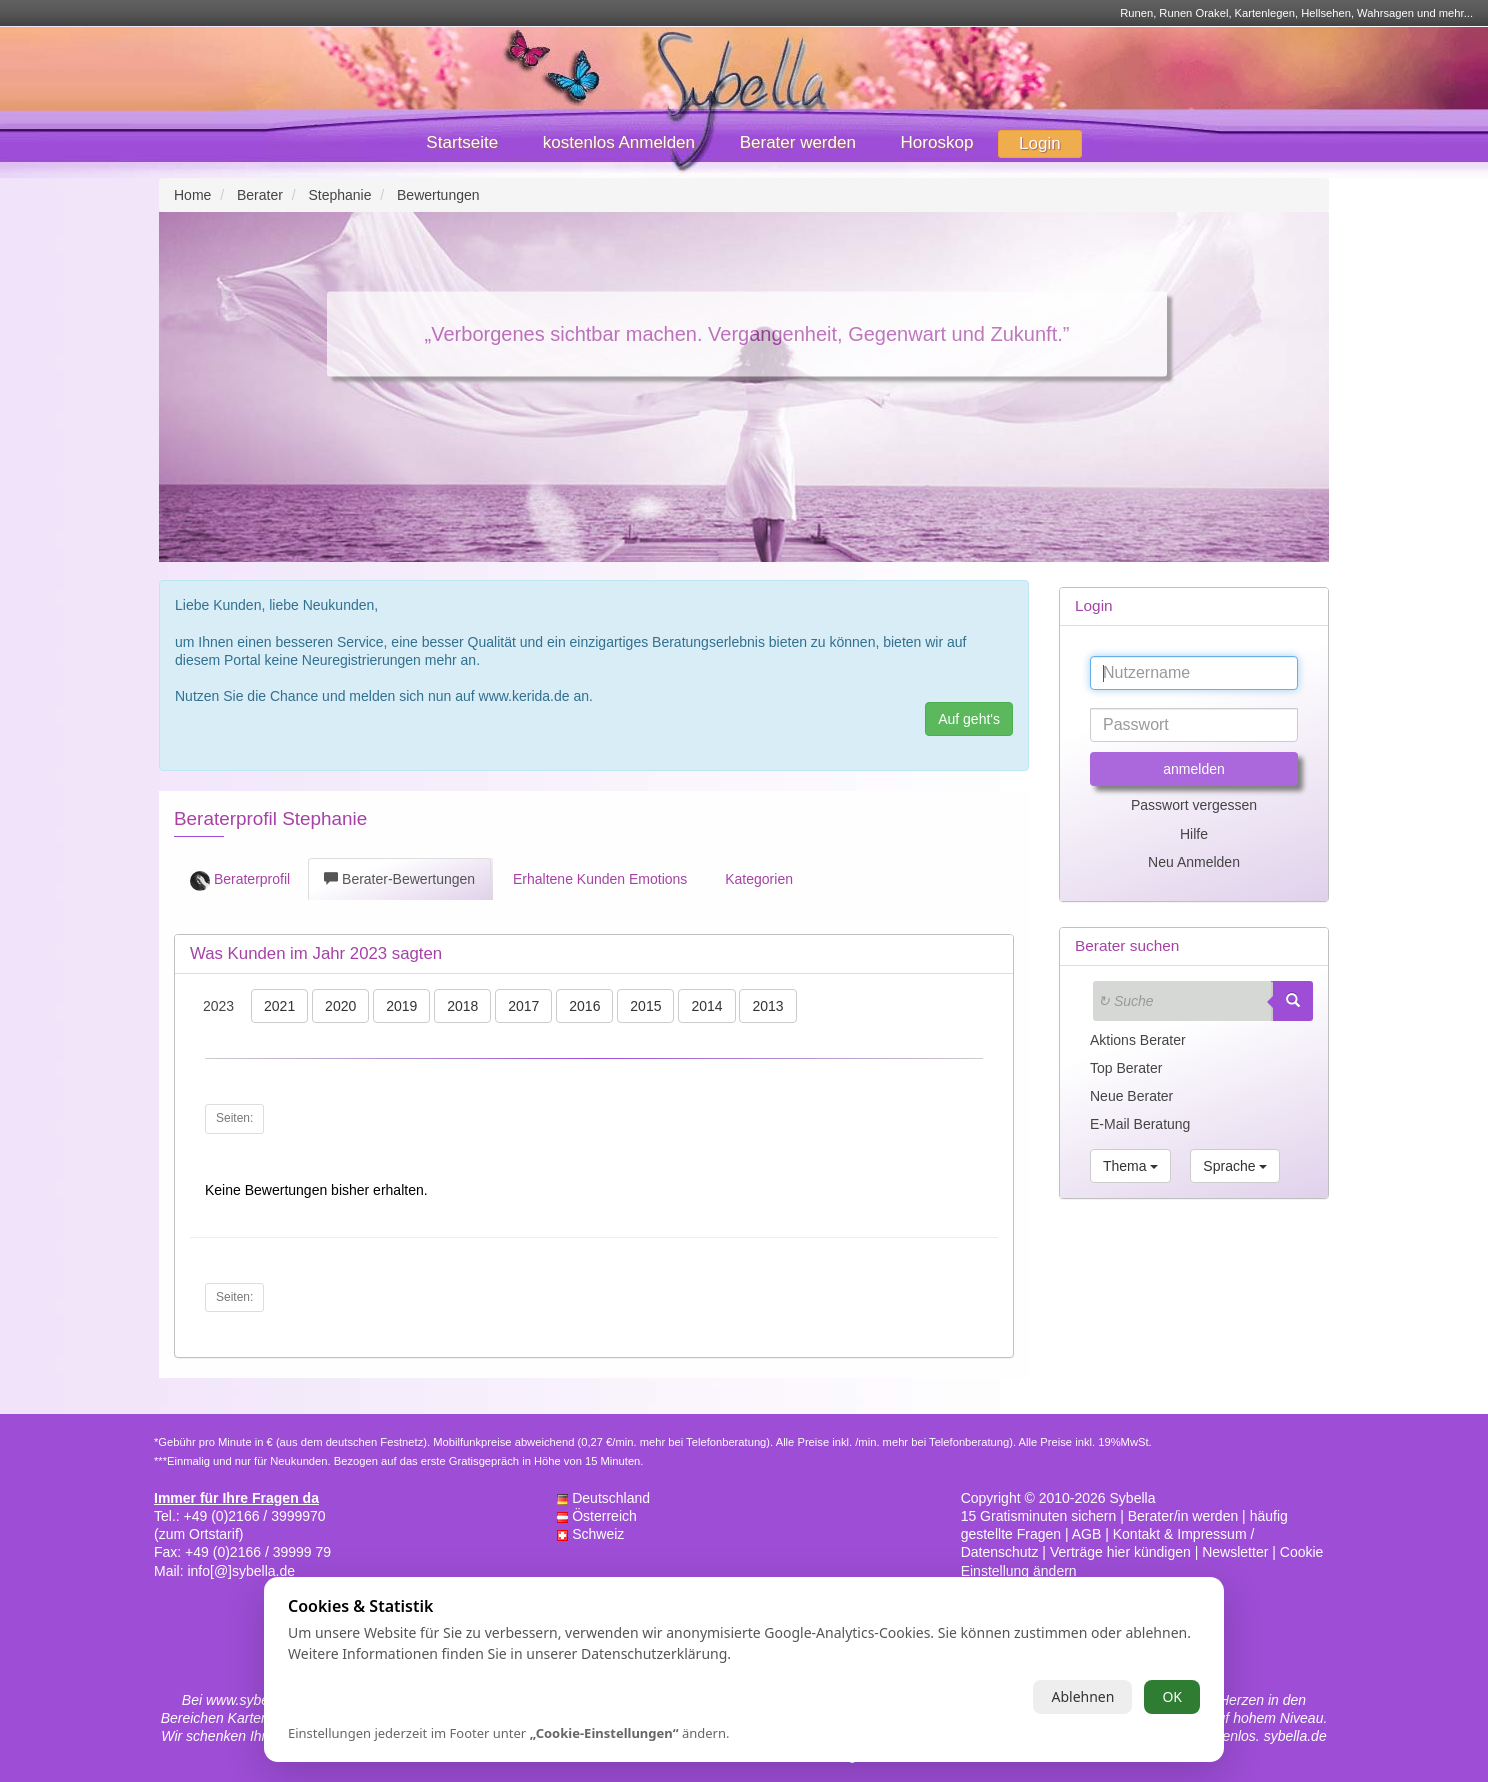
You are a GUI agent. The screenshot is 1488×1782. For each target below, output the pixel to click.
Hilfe (1194, 834)
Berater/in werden (1183, 1516)
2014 (706, 1006)
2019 (401, 1006)
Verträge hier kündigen (1120, 1552)
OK (1172, 1696)
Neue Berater (1131, 1096)
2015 (645, 1006)
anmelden (1194, 769)
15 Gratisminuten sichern (1039, 1516)
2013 (767, 1006)
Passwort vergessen (1194, 805)
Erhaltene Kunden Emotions (598, 879)
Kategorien (757, 879)
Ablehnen (1082, 1696)
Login (1040, 143)
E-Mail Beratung (1140, 1124)
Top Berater (1126, 1068)
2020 (340, 1006)
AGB (1087, 1534)
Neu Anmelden (1194, 862)
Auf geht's (969, 719)
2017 (523, 1006)
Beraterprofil (240, 881)
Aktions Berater (1138, 1040)
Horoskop (937, 142)
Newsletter (1235, 1552)
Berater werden (798, 142)
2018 (462, 1006)
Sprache (1235, 1166)
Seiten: (234, 1118)
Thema (1130, 1166)
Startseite (462, 142)
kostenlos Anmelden (619, 142)
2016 (584, 1006)
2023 (218, 1006)
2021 (279, 1006)
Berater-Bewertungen (399, 879)
